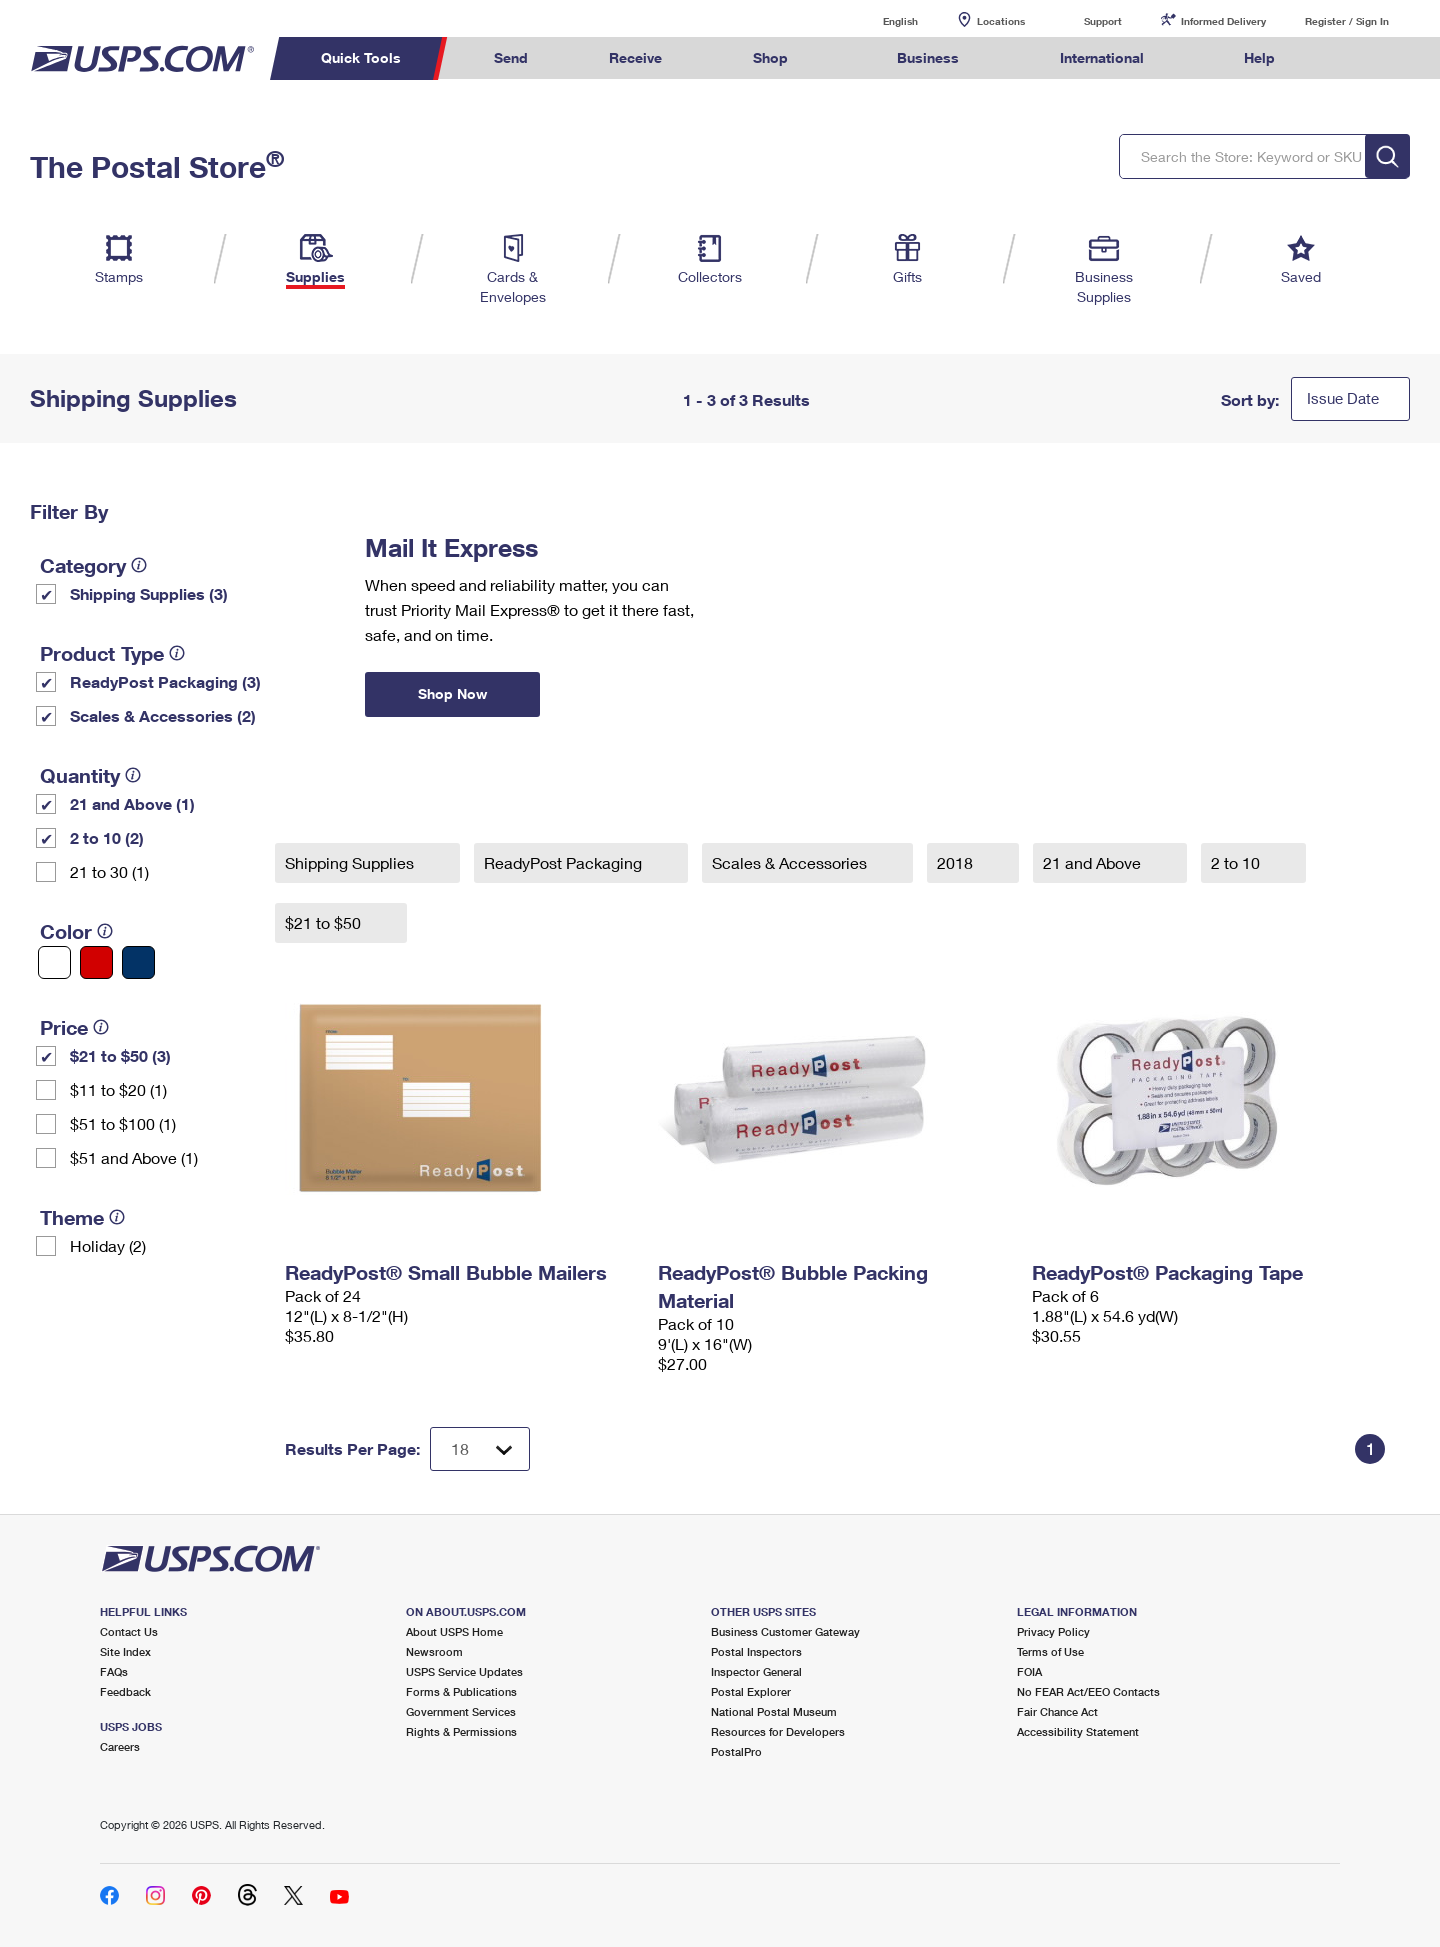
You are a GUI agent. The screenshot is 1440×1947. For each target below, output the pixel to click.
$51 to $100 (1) (123, 1123)
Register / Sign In (1347, 21)
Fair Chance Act (1057, 1711)
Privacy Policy (1053, 1631)
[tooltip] (139, 565)
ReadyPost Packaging (565, 862)
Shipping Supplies (351, 862)
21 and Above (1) (132, 803)
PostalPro (736, 1751)
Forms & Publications (461, 1691)
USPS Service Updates (464, 1671)
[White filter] (54, 962)
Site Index (125, 1651)
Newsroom (434, 1651)
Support (1103, 21)
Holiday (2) (108, 1245)
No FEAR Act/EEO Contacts (1088, 1691)
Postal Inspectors (756, 1651)
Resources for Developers (778, 1731)
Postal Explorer (751, 1691)
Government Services (461, 1711)
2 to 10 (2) (107, 837)
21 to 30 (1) (109, 871)
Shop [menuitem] (770, 57)
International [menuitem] (1102, 57)
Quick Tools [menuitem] (361, 57)
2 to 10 (1237, 862)
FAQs (114, 1671)
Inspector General (756, 1671)
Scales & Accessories (791, 862)
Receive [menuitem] (635, 57)
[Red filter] (96, 962)
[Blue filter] (138, 962)
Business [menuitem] (928, 57)
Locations (1001, 21)
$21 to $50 (325, 922)
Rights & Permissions (461, 1731)
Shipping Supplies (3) (149, 593)
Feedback (125, 1691)
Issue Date (1343, 398)
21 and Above (1094, 862)
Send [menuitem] (511, 57)
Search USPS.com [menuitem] (1354, 58)
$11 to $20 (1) (118, 1089)
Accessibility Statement (1078, 1731)
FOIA (1029, 1671)
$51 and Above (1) (134, 1157)
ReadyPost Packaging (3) (165, 681)
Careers (120, 1746)
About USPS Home (454, 1631)
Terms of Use (1050, 1651)
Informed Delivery (1223, 21)
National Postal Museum (774, 1711)
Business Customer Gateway (785, 1631)
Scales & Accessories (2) (163, 715)
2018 (957, 862)
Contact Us (129, 1631)
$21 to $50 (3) (120, 1055)
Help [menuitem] (1259, 57)
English (880, 20)
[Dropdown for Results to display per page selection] (480, 1449)
